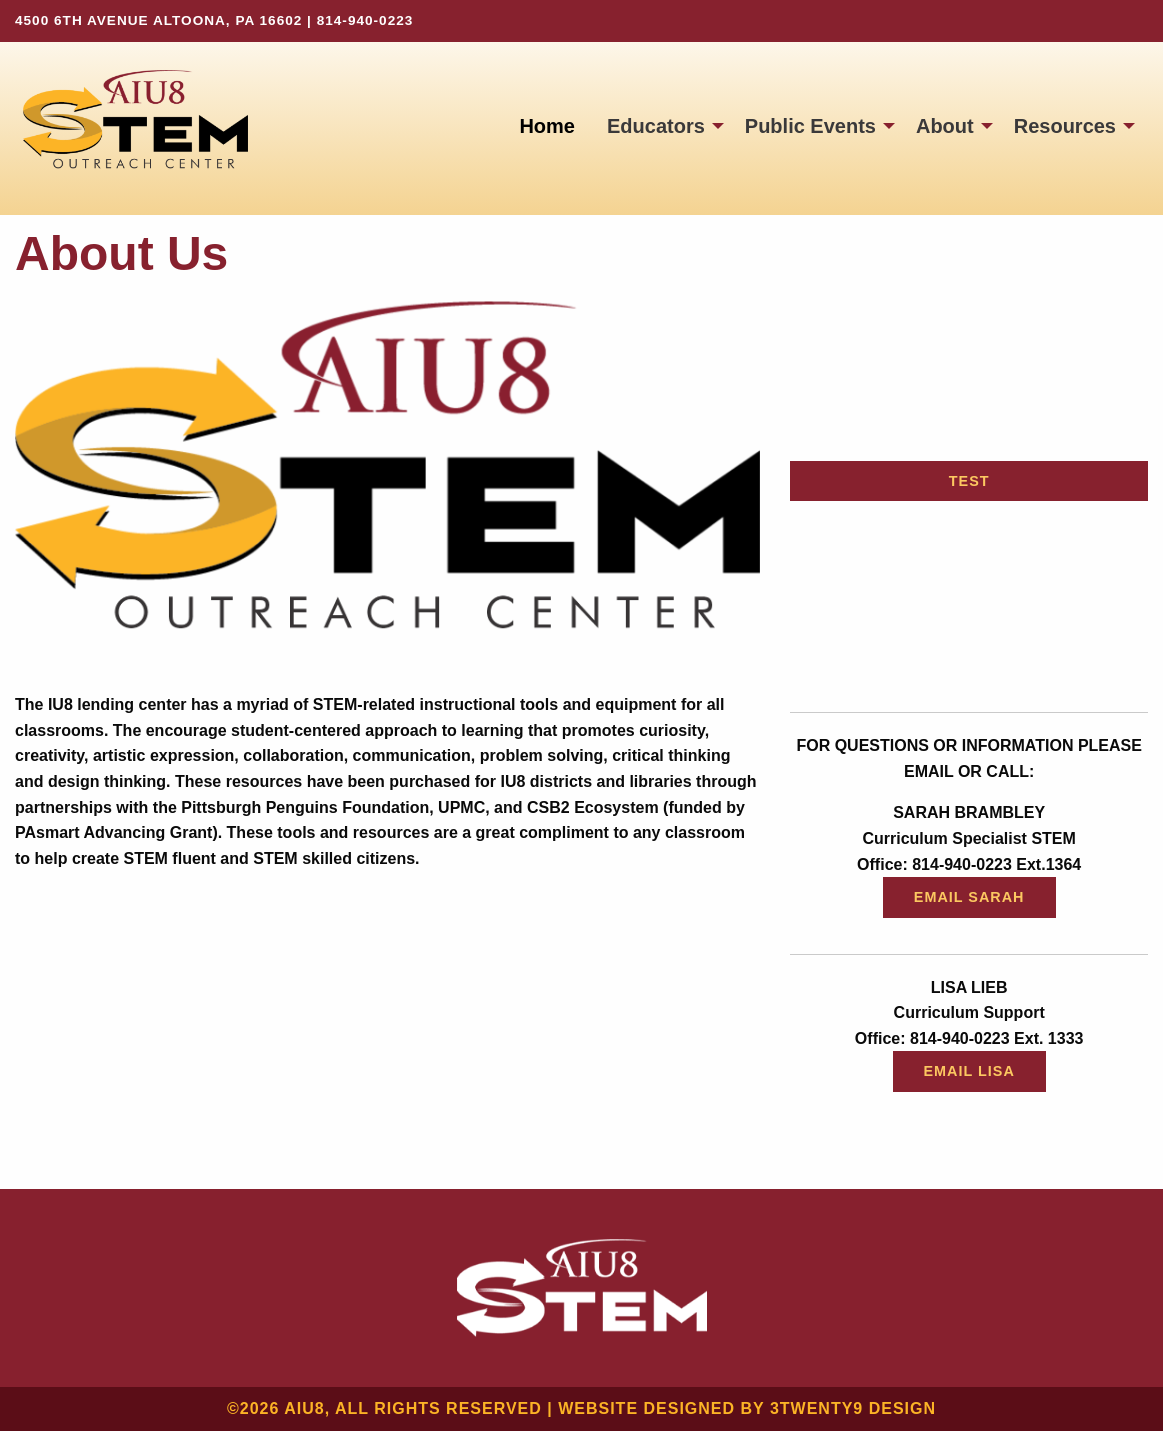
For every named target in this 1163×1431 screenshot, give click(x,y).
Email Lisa (969, 1071)
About (945, 126)
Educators (656, 126)
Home (547, 126)
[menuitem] (547, 126)
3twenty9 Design (853, 1408)
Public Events (810, 126)
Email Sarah (969, 897)
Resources (1065, 126)
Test (969, 481)
